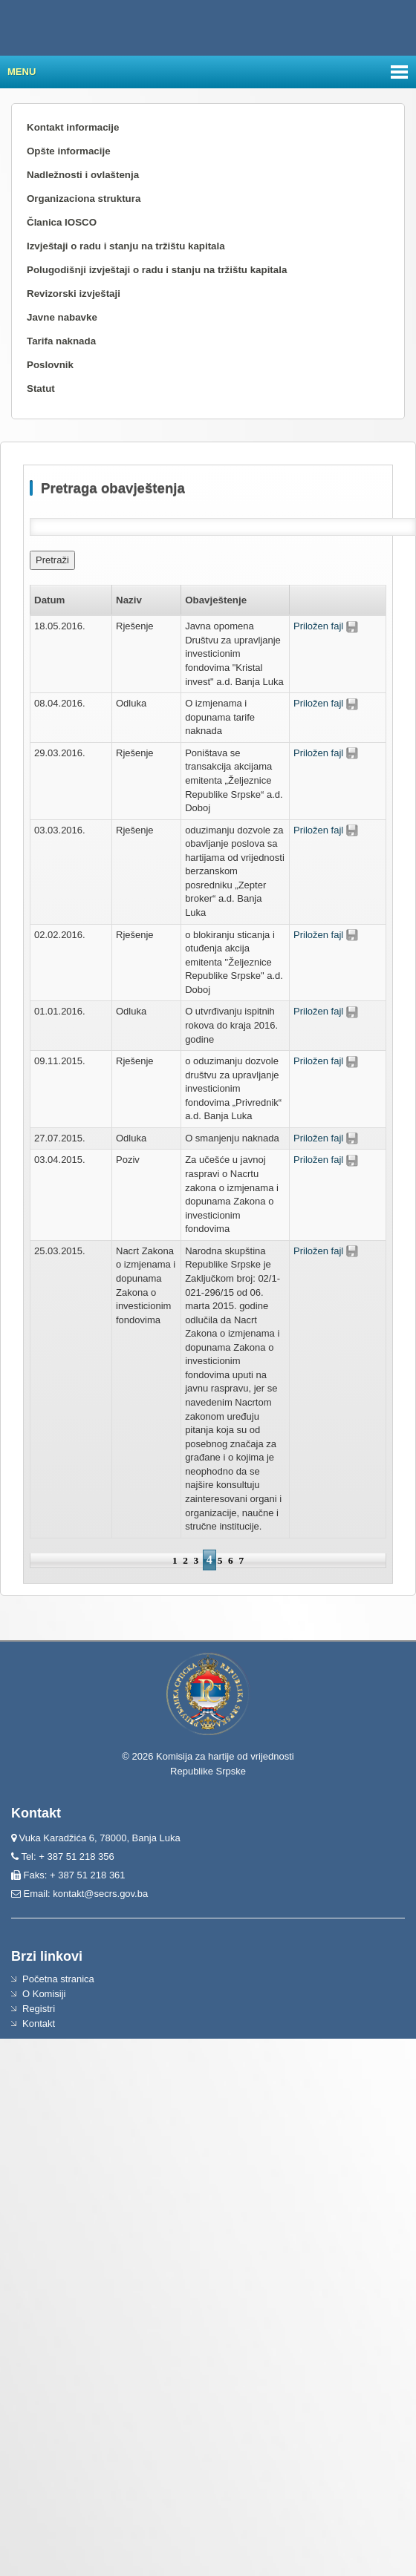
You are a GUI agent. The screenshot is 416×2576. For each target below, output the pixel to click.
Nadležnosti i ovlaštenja (83, 174)
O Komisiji (44, 1993)
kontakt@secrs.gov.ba (100, 1893)
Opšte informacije (69, 151)
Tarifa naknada (61, 341)
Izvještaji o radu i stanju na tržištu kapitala (126, 246)
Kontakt (38, 2023)
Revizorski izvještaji (73, 293)
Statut (41, 388)
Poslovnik (50, 364)
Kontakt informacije (73, 127)
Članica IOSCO (62, 222)
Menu (21, 71)
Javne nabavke (62, 317)
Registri (38, 2008)
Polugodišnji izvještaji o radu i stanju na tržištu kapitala (157, 269)
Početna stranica (58, 1979)
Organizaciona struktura (83, 198)
